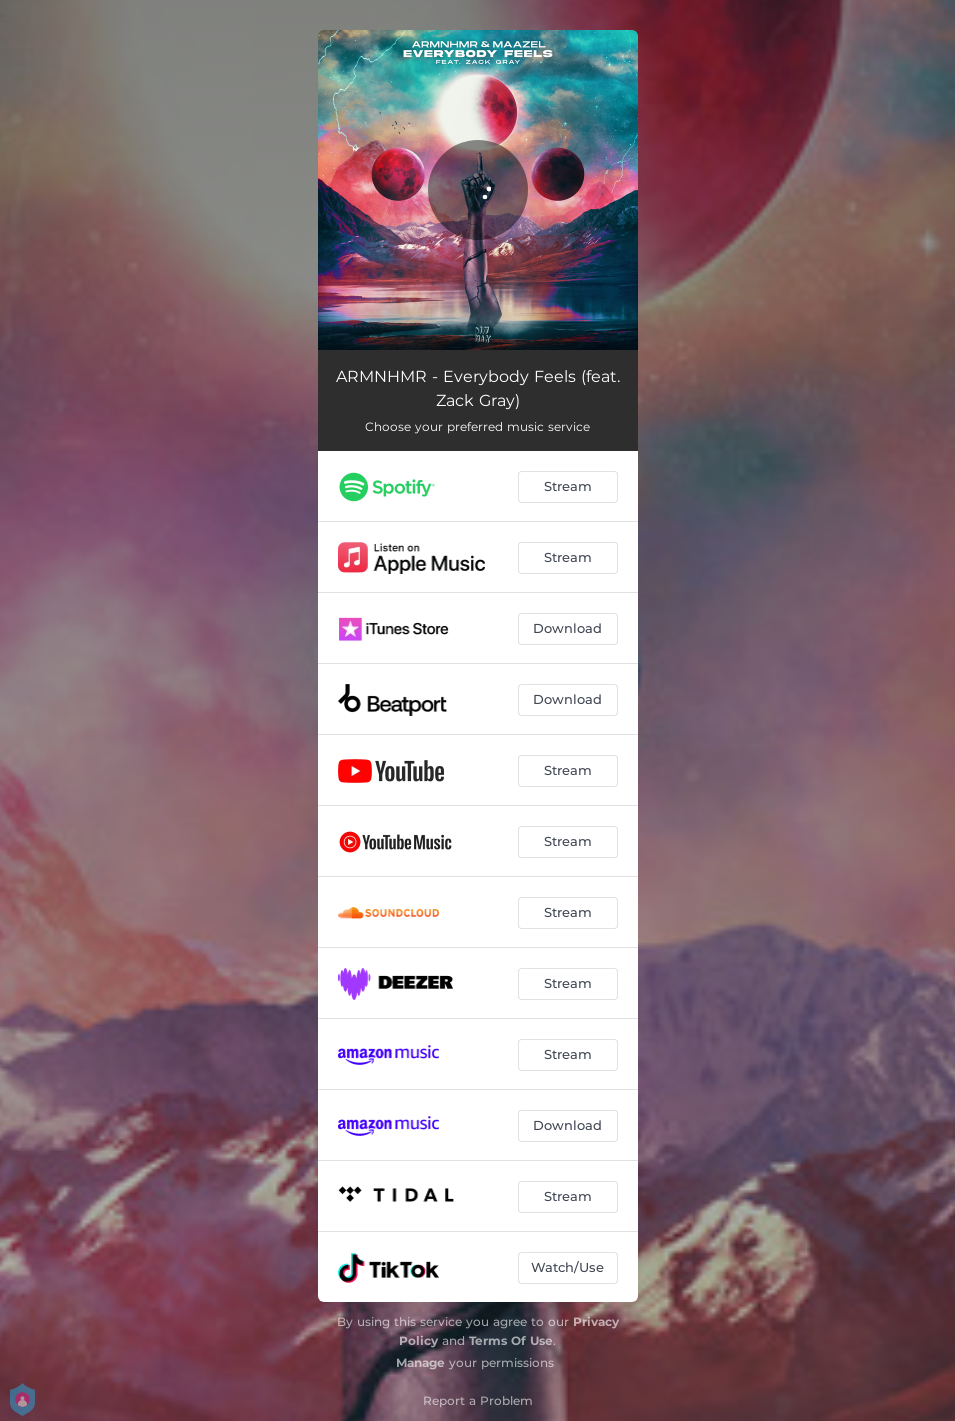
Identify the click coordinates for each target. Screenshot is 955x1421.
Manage (420, 1362)
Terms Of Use (511, 1340)
